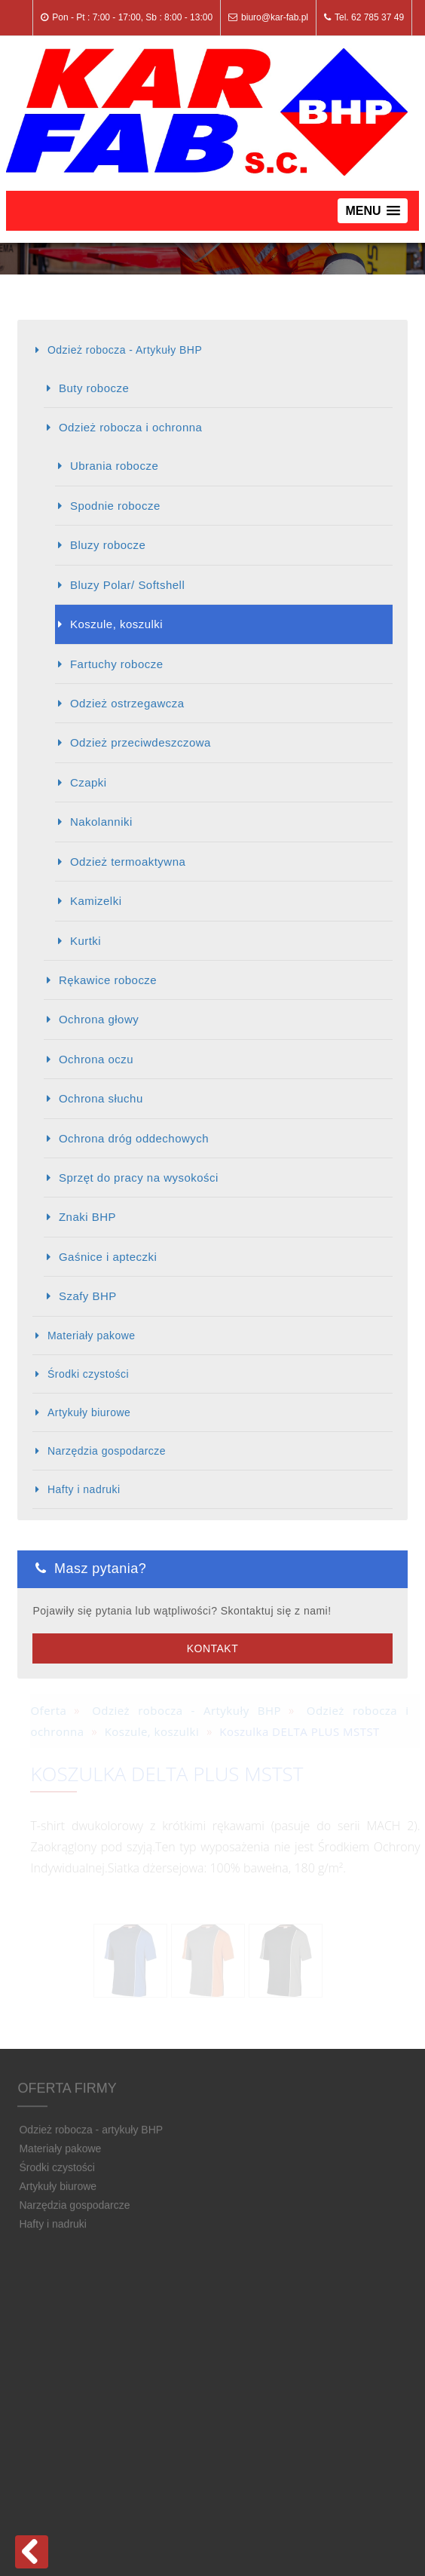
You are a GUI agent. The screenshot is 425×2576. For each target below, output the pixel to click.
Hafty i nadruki (84, 1489)
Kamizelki (96, 900)
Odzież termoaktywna (127, 861)
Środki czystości (88, 1374)
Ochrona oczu (96, 1059)
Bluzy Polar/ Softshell (127, 584)
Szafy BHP (88, 1296)
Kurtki (85, 940)
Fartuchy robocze (117, 664)
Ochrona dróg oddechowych (134, 1138)
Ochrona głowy (99, 1019)
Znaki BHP (87, 1216)
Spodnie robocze (115, 505)
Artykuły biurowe (88, 1412)
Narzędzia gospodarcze (106, 1451)
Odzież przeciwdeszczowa (140, 742)
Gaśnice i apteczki (108, 1256)
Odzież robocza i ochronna (130, 427)
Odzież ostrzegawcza (127, 703)
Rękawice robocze (108, 980)
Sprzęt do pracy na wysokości (139, 1177)
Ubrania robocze (114, 465)
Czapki (88, 782)
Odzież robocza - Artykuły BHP (124, 350)
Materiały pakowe (91, 1335)
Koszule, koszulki (116, 624)
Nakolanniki (101, 821)
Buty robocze (94, 388)
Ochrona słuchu (101, 1098)
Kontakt (212, 1648)
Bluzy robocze (107, 544)
